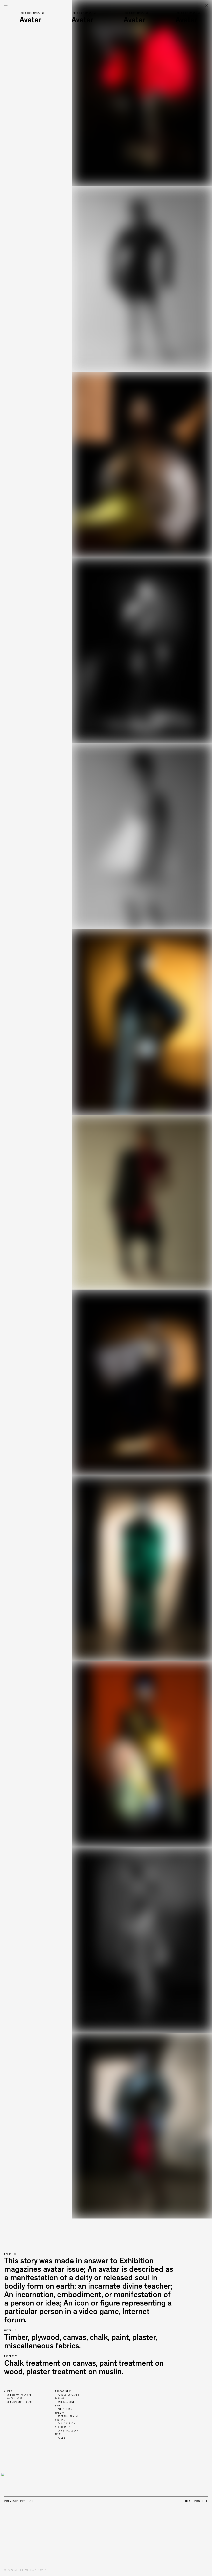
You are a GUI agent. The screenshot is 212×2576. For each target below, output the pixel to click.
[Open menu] (6, 6)
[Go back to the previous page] (206, 6)
